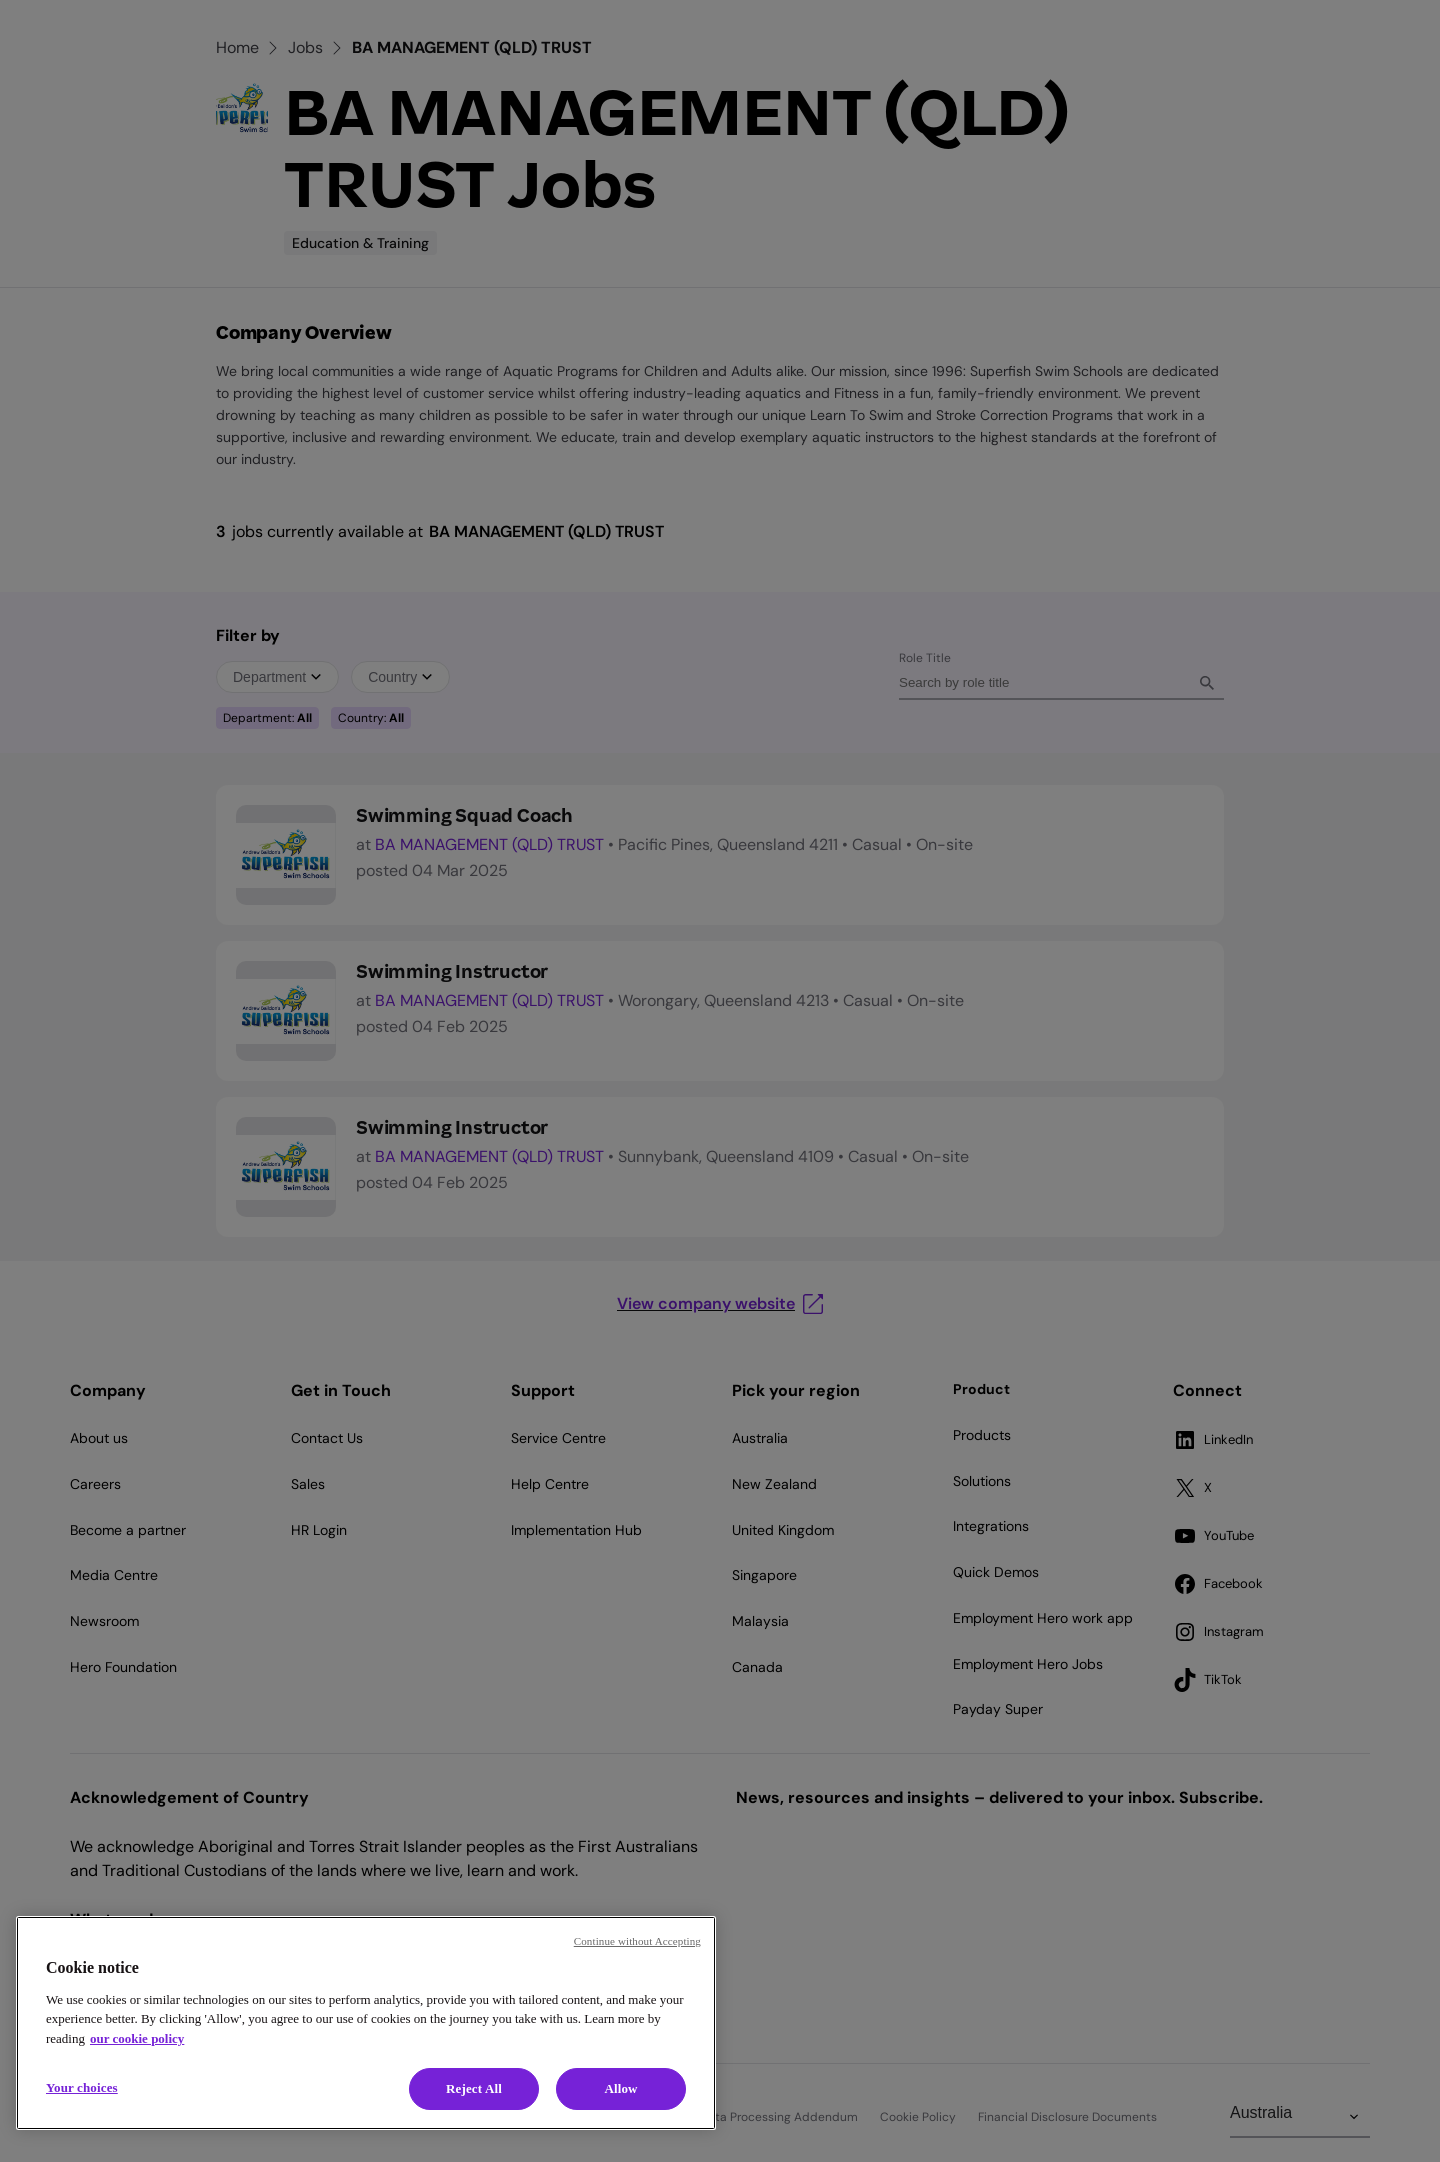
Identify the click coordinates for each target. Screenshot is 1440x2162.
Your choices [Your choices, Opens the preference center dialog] (82, 2087)
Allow (620, 2088)
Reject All (474, 2088)
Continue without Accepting (637, 1941)
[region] (366, 2023)
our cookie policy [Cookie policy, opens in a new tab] (137, 2038)
